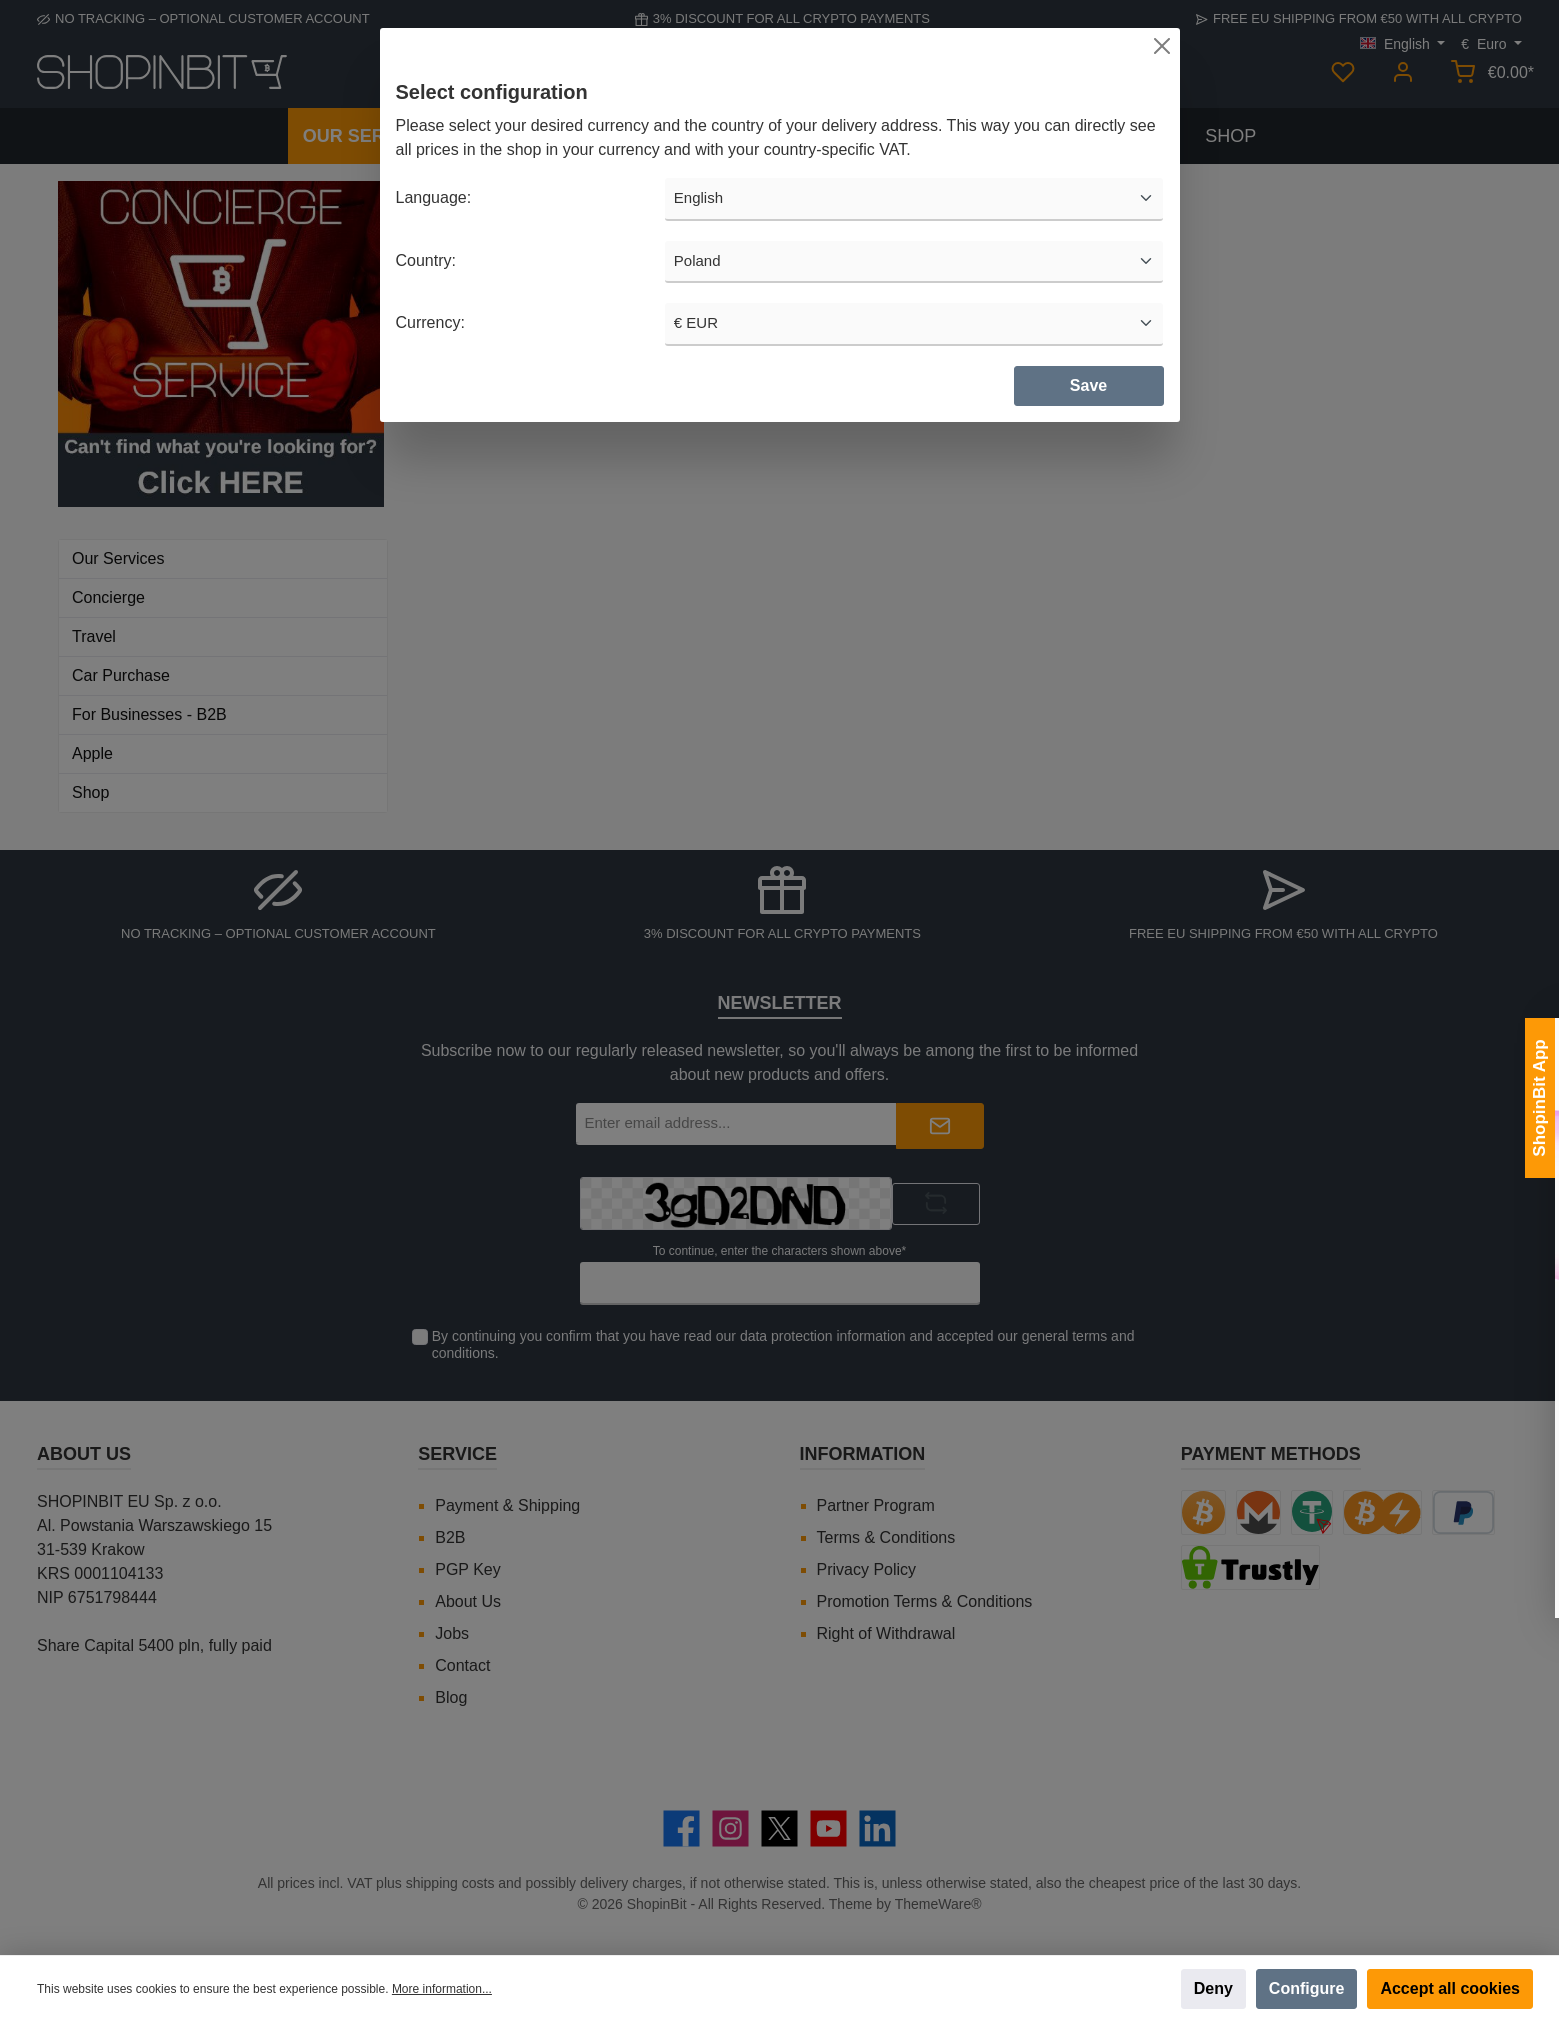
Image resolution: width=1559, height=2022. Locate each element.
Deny (1213, 1988)
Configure (1307, 1988)
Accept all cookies (1450, 1988)
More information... (442, 1989)
